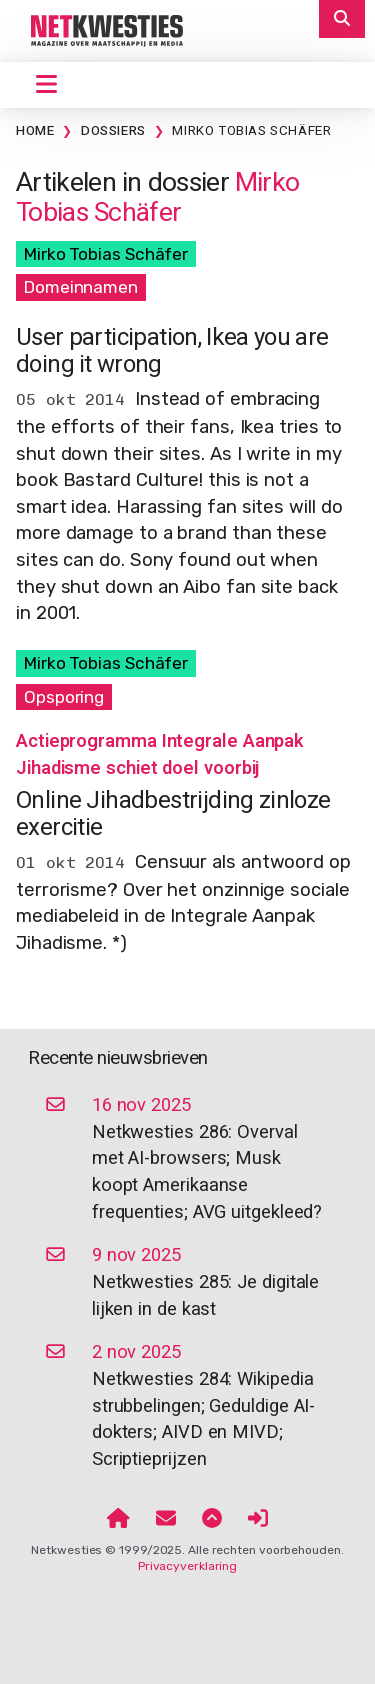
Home (35, 131)
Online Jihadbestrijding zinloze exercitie (173, 813)
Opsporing (64, 697)
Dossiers (113, 131)
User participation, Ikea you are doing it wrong (172, 350)
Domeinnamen (81, 287)
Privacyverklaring (187, 1566)
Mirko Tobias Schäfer (251, 131)
